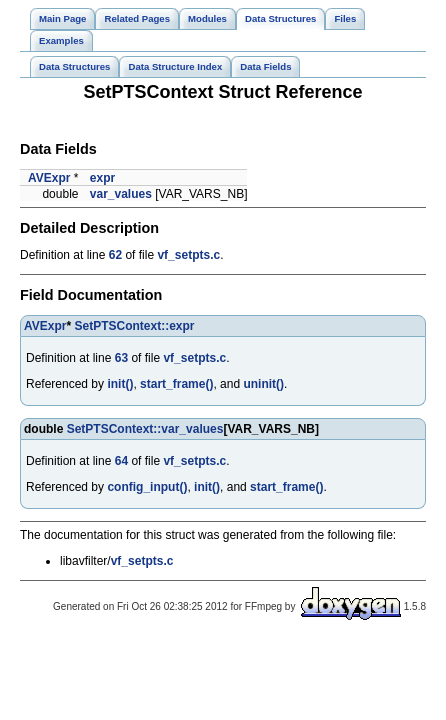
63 (121, 358)
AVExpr (49, 178)
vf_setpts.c (188, 255)
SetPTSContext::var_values (145, 429)
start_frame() (176, 384)
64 (121, 461)
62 (115, 255)
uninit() (263, 384)
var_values (121, 194)
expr (102, 178)
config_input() (147, 487)
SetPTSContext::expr (134, 326)
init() (120, 384)
